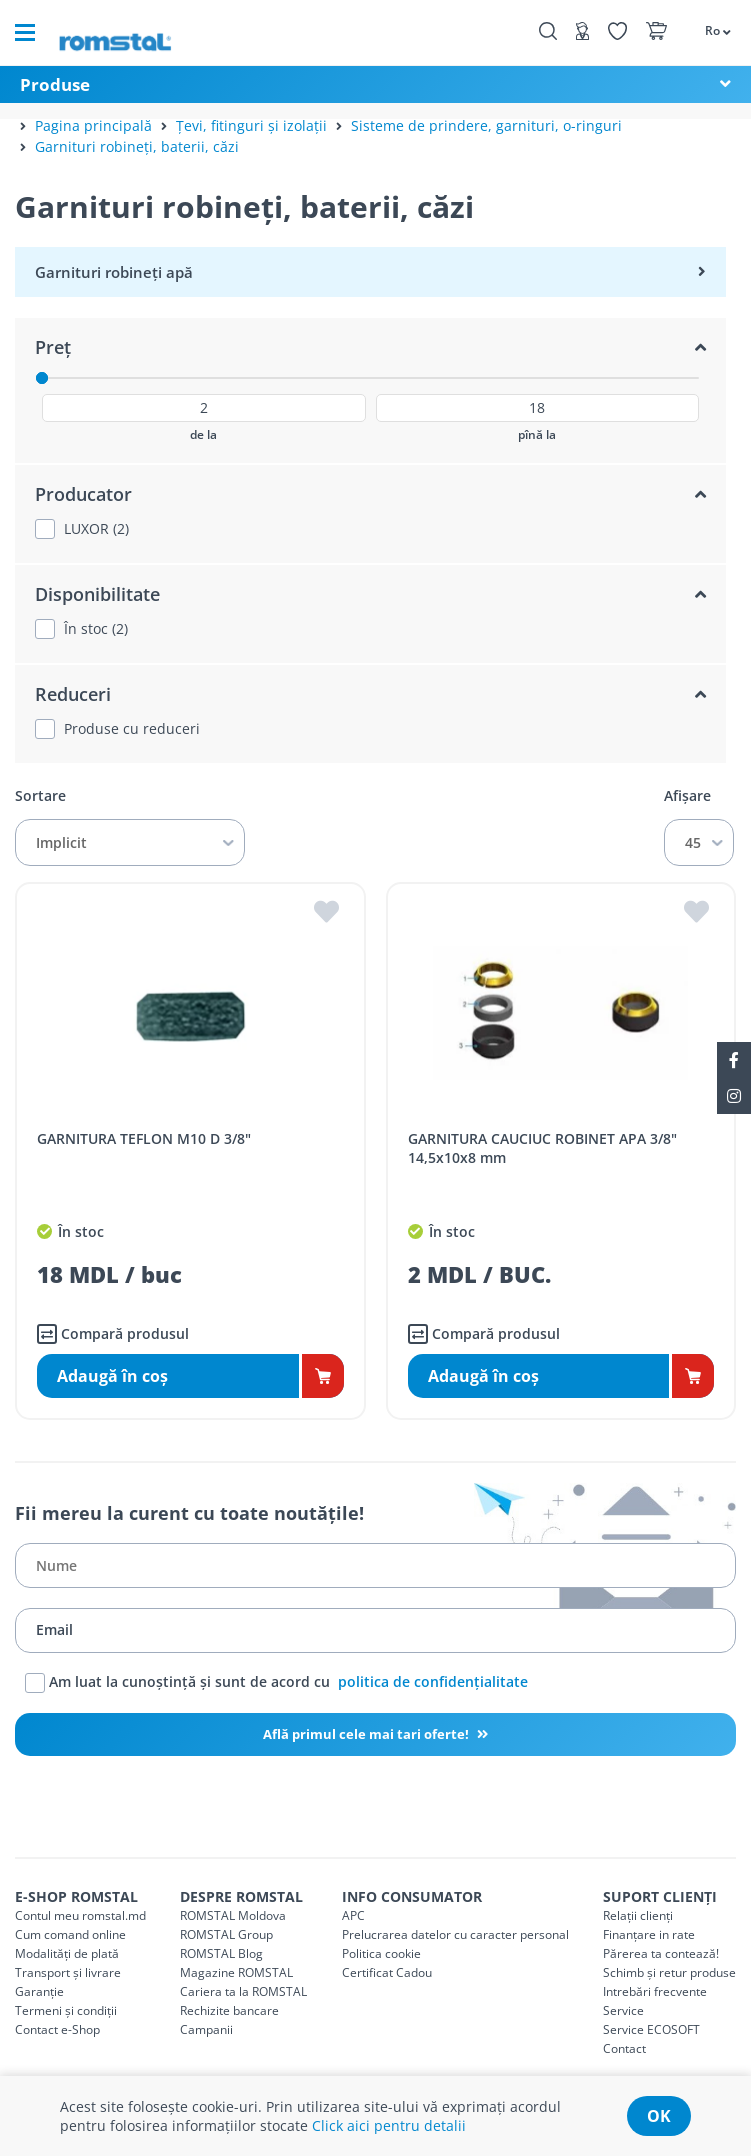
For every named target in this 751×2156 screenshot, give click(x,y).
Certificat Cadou (387, 1972)
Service (623, 2010)
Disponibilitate (97, 594)
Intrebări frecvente (655, 1991)
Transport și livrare (68, 1972)
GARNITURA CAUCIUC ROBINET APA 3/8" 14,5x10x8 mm (542, 1148)
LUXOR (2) (96, 529)
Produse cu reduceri (132, 729)
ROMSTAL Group (226, 1934)
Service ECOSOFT (651, 2029)
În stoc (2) (96, 629)
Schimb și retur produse (669, 1972)
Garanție (39, 1991)
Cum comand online (70, 1934)
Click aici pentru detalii (389, 2125)
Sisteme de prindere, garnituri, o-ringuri (486, 125)
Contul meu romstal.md (80, 1915)
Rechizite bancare (229, 2010)
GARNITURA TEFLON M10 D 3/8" (144, 1138)
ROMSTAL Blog (221, 1953)
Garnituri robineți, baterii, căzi (137, 146)
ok (659, 2116)
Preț (53, 347)
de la (203, 435)
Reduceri (73, 694)
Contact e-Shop (57, 2029)
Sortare (40, 796)
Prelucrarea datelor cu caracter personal (455, 1934)
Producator (83, 494)
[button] (708, 30)
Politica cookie (381, 1953)
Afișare (687, 796)
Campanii (206, 2029)
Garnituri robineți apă (114, 272)
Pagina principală (93, 125)
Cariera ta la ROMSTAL (243, 1991)
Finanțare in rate (649, 1934)
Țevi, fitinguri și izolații (251, 125)
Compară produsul (113, 1334)
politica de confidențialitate (433, 1680)
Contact (624, 2048)
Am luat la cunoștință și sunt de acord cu (276, 1683)
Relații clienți (638, 1915)
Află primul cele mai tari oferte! (367, 1734)
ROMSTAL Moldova (233, 1915)
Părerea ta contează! (661, 1953)
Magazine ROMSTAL (236, 1972)
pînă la (537, 435)
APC (353, 1915)
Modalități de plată (67, 1953)
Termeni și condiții (66, 2010)
